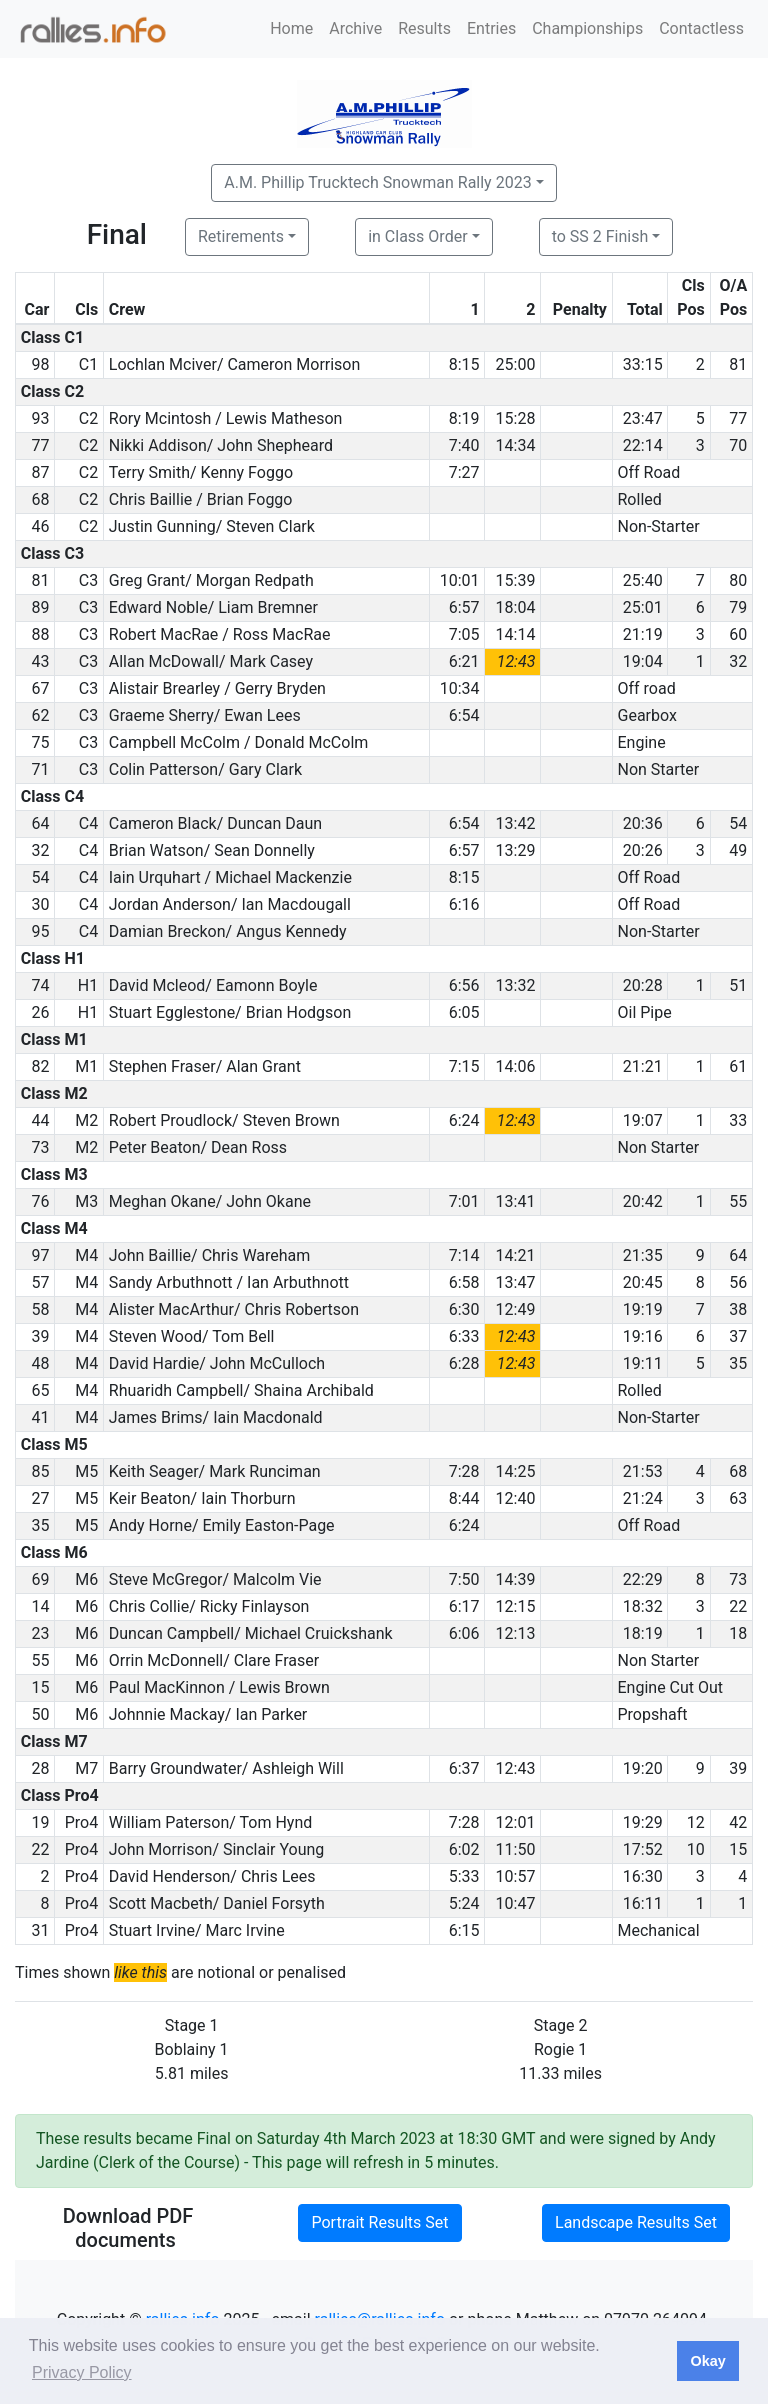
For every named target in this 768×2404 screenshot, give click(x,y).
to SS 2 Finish (600, 236)
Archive (355, 28)
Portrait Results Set (379, 2222)
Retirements (241, 236)
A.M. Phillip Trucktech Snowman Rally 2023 (377, 182)
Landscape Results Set (636, 2222)
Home (291, 28)
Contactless (701, 28)
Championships (587, 28)
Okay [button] (707, 2361)
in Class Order (417, 236)
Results (424, 28)
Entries (491, 28)
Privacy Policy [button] (82, 2372)
